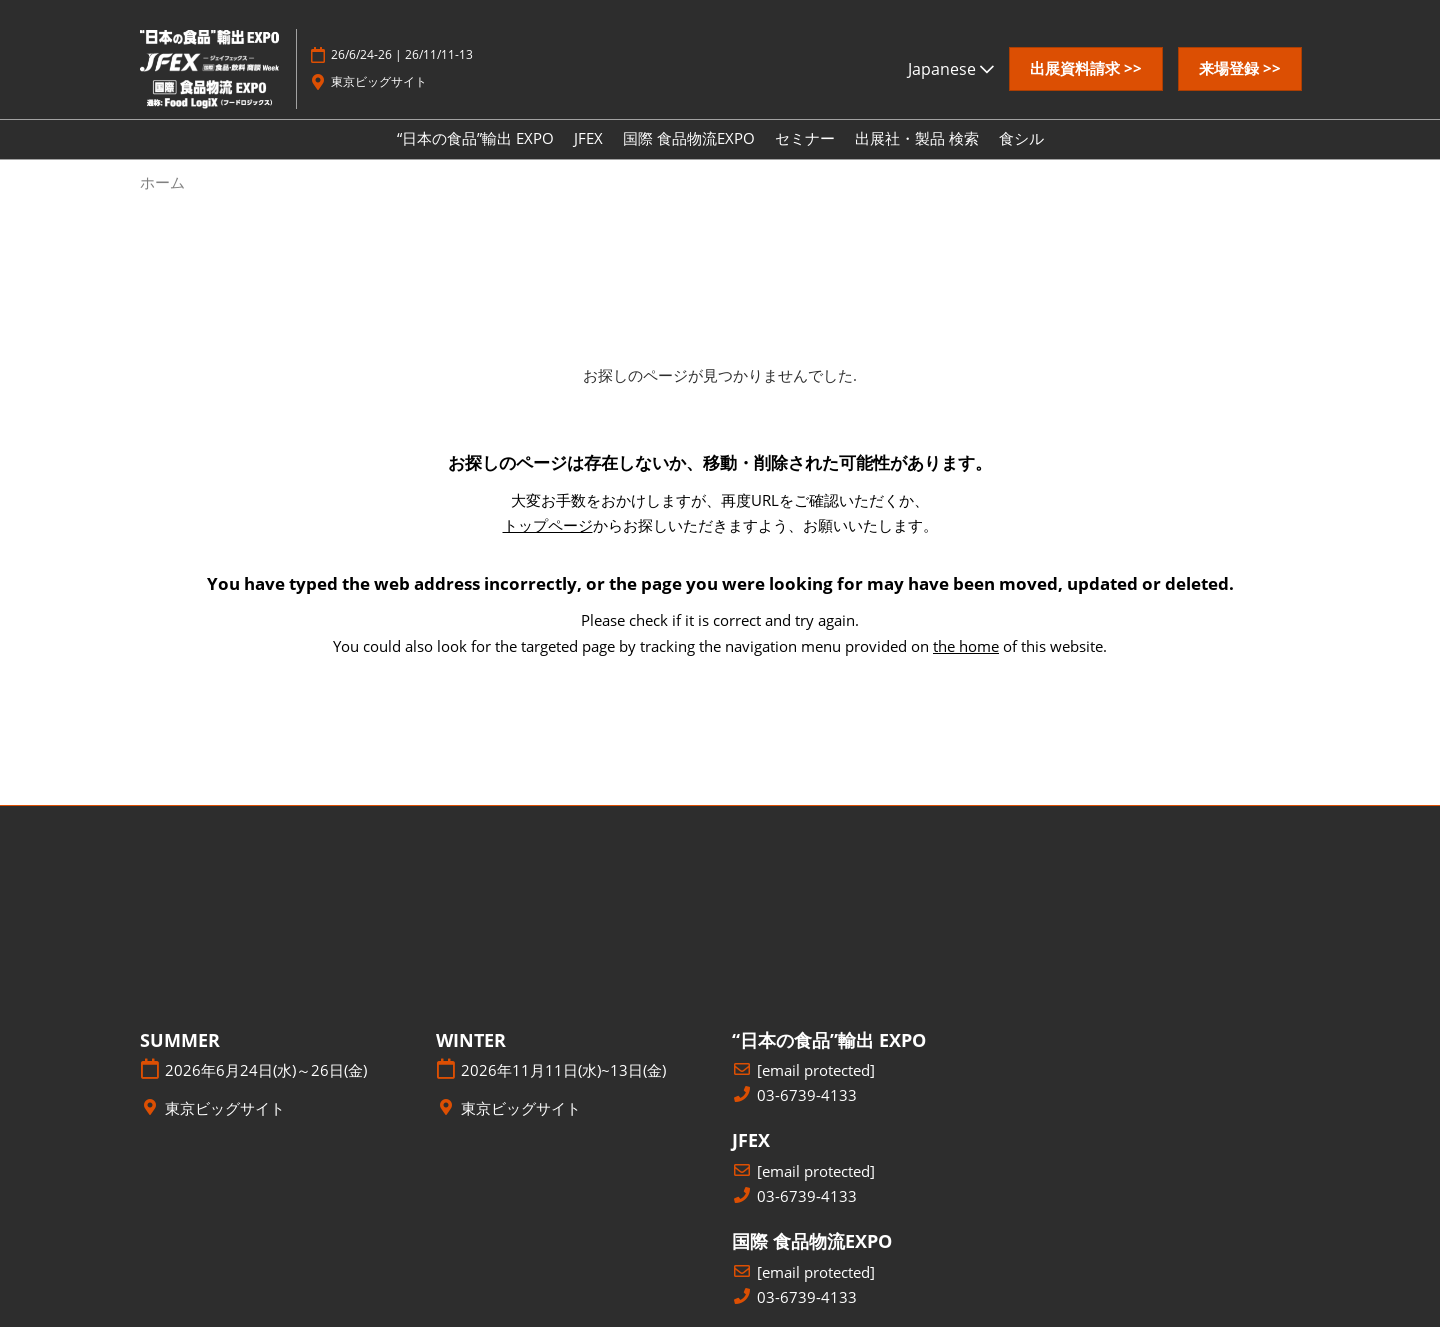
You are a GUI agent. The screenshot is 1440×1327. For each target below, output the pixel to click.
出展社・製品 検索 (917, 138)
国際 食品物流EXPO (689, 138)
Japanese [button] (951, 69)
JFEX (588, 138)
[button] (1086, 69)
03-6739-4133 (807, 1095)
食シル (1021, 138)
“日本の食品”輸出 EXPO (475, 138)
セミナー (805, 138)
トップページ (548, 525)
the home (966, 646)
